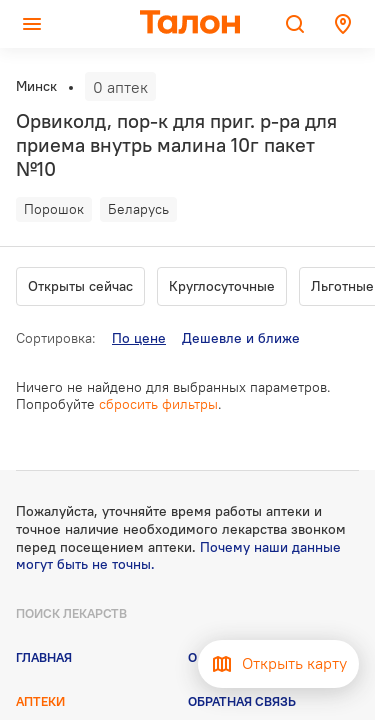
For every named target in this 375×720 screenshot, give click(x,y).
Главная (44, 657)
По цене (139, 338)
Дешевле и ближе (241, 338)
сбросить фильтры (158, 404)
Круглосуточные (222, 286)
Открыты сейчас (80, 286)
